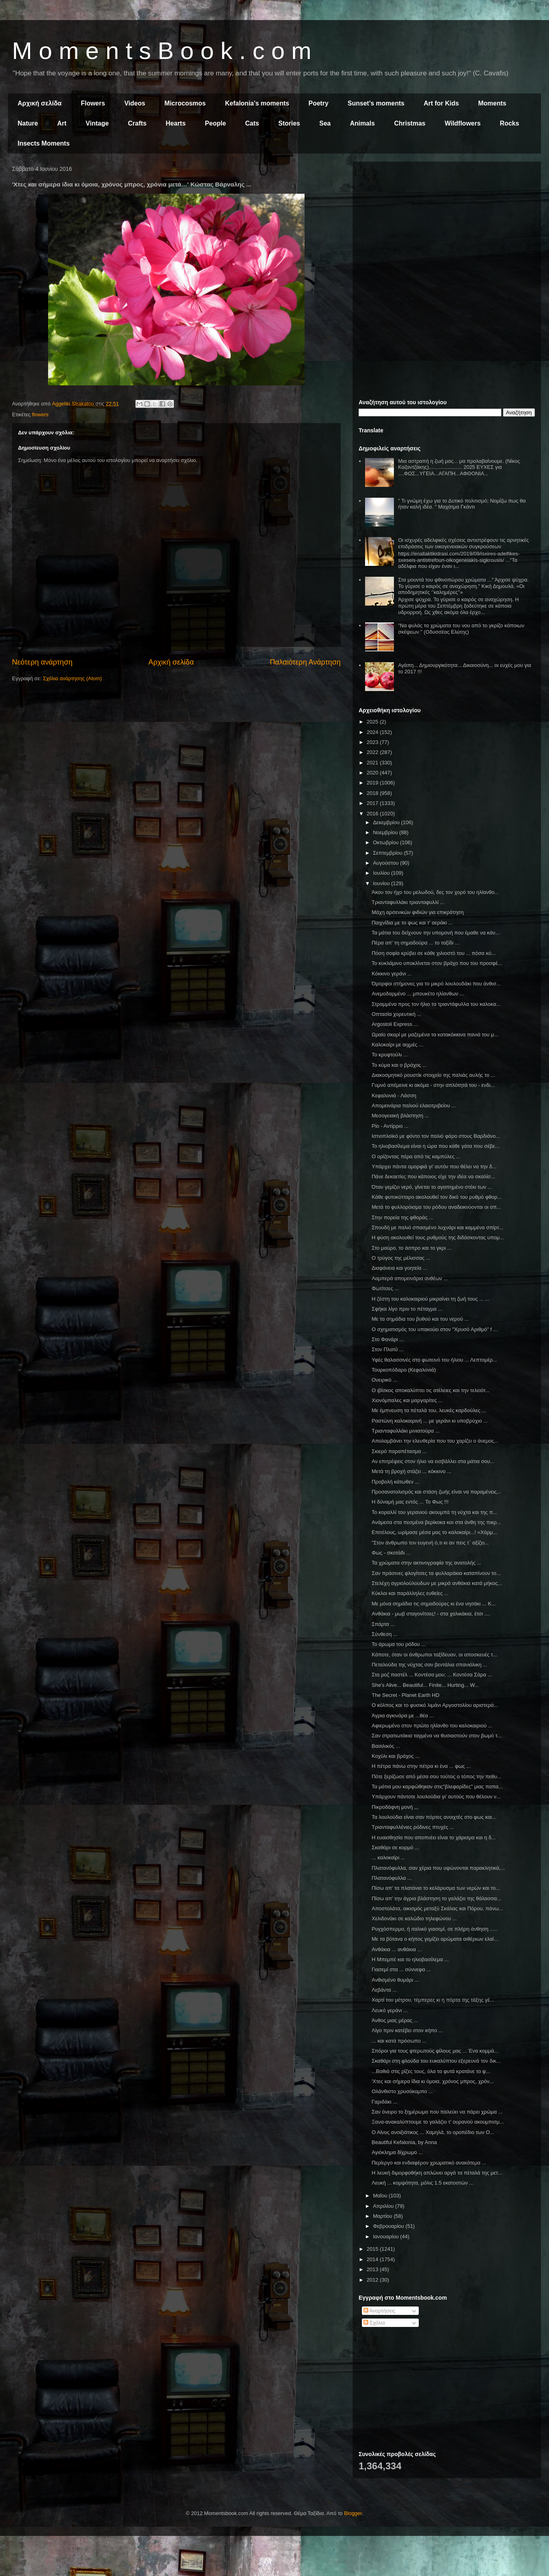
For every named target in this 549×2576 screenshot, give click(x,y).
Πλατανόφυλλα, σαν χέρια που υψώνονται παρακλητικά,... (438, 1868)
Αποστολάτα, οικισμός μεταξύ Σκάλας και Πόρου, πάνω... (437, 1908)
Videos (134, 103)
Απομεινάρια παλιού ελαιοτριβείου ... (413, 1106)
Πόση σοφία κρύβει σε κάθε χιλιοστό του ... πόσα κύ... (433, 953)
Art (62, 123)
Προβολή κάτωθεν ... (395, 1482)
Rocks (509, 123)
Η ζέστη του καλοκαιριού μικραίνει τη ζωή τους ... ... (430, 1299)
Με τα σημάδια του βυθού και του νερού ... (419, 1319)
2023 (373, 742)
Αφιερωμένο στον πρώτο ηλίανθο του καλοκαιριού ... (431, 1726)
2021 (373, 763)
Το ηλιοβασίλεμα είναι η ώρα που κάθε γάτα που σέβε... (435, 1146)
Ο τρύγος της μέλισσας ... (400, 1258)
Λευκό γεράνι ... (389, 2010)
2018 (373, 793)
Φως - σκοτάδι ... (390, 1553)
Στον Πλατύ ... (387, 1349)
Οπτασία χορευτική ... (396, 1014)
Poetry (319, 103)
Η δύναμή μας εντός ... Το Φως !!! (409, 1502)
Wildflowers (463, 123)
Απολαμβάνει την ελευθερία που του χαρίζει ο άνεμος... (434, 1441)
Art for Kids (441, 103)
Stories (289, 123)
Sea (325, 123)
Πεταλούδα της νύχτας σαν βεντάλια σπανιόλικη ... (429, 1665)
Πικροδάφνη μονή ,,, (394, 1807)
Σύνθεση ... (384, 1634)
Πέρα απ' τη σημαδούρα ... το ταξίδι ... (415, 943)
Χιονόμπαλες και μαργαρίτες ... (406, 1400)
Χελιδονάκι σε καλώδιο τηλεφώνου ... (414, 1918)
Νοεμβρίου (386, 832)
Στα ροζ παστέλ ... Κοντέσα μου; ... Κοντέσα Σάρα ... (431, 1675)
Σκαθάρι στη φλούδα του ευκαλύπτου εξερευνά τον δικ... (436, 2061)
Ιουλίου (382, 873)
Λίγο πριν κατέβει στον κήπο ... (406, 2030)
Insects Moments (44, 143)
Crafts (137, 123)
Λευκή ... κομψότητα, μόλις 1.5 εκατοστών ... (422, 2183)
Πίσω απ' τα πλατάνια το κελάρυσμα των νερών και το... (435, 1888)
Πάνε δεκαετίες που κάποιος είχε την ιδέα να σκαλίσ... (433, 1176)
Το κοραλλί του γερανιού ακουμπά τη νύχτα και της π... (434, 1512)
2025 (373, 722)
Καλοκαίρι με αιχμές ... (397, 1045)
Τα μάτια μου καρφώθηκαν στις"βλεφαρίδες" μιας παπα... (437, 1787)
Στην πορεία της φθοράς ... (402, 1217)
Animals (362, 123)
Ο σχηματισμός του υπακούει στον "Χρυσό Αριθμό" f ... (434, 1329)
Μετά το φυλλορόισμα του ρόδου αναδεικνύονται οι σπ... (436, 1207)
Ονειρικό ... (384, 1380)
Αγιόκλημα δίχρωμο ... (397, 2152)
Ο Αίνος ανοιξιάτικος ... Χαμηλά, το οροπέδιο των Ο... (432, 2132)
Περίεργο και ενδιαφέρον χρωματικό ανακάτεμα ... (428, 2163)
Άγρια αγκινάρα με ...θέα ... (402, 1716)
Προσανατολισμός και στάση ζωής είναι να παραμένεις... (436, 1492)
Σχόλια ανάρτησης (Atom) (72, 678)
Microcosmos (185, 103)
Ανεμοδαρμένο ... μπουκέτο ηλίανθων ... (417, 994)
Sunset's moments (376, 103)
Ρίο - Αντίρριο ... (389, 1126)
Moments (492, 103)
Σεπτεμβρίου (388, 853)
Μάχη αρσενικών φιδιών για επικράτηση (417, 912)
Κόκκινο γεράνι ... (391, 974)
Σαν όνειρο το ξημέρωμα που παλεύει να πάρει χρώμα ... (437, 2112)
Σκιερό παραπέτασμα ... (398, 1451)
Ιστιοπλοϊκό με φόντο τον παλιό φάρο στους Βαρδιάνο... (435, 1136)
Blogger (353, 2513)
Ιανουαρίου (386, 2236)
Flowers (93, 103)
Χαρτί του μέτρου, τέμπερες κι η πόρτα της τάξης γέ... (432, 2000)
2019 (373, 783)
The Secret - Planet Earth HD (405, 1695)
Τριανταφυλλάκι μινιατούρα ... (405, 1431)
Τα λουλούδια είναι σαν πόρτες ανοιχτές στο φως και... (433, 1817)
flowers (40, 414)
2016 (373, 814)
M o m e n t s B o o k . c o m (161, 50)
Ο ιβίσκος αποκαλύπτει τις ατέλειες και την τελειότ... (430, 1390)
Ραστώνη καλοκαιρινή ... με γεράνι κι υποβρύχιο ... (429, 1421)
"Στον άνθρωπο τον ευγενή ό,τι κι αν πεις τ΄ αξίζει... (430, 1543)
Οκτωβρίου (386, 842)
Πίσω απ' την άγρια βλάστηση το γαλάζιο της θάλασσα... (436, 1898)
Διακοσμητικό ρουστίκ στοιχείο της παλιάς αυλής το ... (433, 1075)
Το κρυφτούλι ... (389, 1055)
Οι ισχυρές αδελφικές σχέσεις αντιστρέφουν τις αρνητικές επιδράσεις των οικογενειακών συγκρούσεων (463, 543)
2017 (373, 803)
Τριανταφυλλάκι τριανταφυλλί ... (407, 902)
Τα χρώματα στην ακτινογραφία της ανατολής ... (426, 1563)
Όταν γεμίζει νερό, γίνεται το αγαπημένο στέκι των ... (431, 1187)
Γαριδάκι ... (384, 2102)
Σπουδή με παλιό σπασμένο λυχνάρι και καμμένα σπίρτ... (437, 1227)
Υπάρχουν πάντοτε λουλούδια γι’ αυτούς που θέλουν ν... (436, 1797)
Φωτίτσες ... (385, 1288)
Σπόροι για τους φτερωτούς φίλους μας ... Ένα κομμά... (434, 2051)
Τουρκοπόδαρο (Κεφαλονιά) (403, 1370)
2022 (373, 752)
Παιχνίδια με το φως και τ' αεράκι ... (411, 923)
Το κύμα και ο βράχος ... (399, 1065)
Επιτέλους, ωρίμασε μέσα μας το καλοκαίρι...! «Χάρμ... (434, 1532)
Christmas (409, 123)
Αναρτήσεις (379, 2311)
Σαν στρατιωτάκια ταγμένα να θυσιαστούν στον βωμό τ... (436, 1736)
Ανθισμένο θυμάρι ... (395, 1980)
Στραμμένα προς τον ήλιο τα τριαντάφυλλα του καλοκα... (436, 1004)
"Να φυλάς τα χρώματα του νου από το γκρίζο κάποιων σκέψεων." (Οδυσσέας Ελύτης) (461, 628)
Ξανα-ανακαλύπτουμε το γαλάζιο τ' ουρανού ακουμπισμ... (437, 2122)
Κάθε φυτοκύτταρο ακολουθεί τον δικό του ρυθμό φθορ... (436, 1197)
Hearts (176, 123)
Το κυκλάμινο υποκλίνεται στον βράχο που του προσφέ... (436, 963)
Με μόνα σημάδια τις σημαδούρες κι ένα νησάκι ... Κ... (433, 1604)
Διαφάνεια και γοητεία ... (399, 1268)
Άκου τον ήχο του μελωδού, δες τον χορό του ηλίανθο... (435, 892)
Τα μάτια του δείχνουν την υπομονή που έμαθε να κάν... (435, 933)
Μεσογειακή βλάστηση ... (400, 1116)
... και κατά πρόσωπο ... (398, 2041)
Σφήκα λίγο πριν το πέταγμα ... (406, 1309)
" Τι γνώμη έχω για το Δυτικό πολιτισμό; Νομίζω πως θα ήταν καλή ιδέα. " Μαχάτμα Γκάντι (461, 504)
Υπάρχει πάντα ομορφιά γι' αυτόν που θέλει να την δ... (433, 1166)
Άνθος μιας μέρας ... (394, 2020)
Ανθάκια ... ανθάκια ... (396, 1949)
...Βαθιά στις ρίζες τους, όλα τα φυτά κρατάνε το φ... (430, 2071)
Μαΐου (381, 2196)
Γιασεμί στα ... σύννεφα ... (401, 1969)
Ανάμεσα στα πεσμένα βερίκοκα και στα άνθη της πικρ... (436, 1522)
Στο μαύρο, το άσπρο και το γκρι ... (411, 1248)
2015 (373, 2249)
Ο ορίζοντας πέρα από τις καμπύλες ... (415, 1156)
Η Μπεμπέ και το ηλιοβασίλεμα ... (409, 1959)
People (215, 123)
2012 (373, 2280)
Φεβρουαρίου (389, 2226)
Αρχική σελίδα (40, 103)
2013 (373, 2269)
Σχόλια (374, 2323)
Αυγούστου (386, 863)
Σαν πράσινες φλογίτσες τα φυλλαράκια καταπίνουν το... (436, 1573)
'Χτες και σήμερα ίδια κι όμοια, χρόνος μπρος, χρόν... (432, 2081)
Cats (252, 123)
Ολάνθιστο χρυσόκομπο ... (401, 2091)
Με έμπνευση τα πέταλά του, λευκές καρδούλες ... (428, 1410)
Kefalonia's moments (257, 103)
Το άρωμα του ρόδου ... (398, 1644)
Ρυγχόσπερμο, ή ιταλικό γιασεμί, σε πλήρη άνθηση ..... (434, 1929)
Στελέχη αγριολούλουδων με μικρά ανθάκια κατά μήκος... (436, 1583)
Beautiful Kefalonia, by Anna (404, 2142)
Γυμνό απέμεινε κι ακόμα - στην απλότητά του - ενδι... (433, 1085)
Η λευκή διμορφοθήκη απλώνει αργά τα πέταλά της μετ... (436, 2173)
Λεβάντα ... (384, 1990)
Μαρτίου (383, 2216)
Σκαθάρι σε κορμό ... (395, 1847)
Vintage (97, 123)
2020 (373, 773)
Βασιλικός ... (385, 1746)
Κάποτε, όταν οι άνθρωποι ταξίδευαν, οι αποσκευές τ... (434, 1655)
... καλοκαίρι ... (388, 1857)
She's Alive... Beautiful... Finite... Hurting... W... (425, 1685)
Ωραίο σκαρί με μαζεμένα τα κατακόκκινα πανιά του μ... (434, 1035)
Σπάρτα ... (383, 1624)
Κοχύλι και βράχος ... (395, 1756)
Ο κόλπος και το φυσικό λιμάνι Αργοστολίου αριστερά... (434, 1705)
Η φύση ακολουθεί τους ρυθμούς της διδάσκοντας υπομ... (437, 1237)
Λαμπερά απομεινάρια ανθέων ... (409, 1278)
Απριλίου (384, 2206)
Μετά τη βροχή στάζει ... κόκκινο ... (411, 1471)
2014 (373, 2259)
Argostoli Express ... (394, 1024)
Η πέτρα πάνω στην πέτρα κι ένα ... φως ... (420, 1766)
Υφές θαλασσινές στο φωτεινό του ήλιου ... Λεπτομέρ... (434, 1360)
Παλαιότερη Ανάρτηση (305, 662)
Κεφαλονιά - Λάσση (393, 1095)
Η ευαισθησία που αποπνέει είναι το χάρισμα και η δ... (433, 1837)
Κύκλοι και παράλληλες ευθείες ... (409, 1593)
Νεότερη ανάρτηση (42, 662)
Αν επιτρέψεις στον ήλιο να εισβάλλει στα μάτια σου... (432, 1461)
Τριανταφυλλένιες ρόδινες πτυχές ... (412, 1827)
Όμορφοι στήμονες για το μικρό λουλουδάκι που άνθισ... (436, 984)
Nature (28, 123)
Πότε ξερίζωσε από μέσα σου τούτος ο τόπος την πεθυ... (436, 1776)
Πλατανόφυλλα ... (391, 1878)
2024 (373, 732)
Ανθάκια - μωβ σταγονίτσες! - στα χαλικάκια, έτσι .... (430, 1614)
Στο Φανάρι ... (387, 1339)
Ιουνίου (382, 883)
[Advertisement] (447, 224)
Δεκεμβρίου (387, 822)
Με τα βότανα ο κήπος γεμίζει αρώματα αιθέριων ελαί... (434, 1939)
